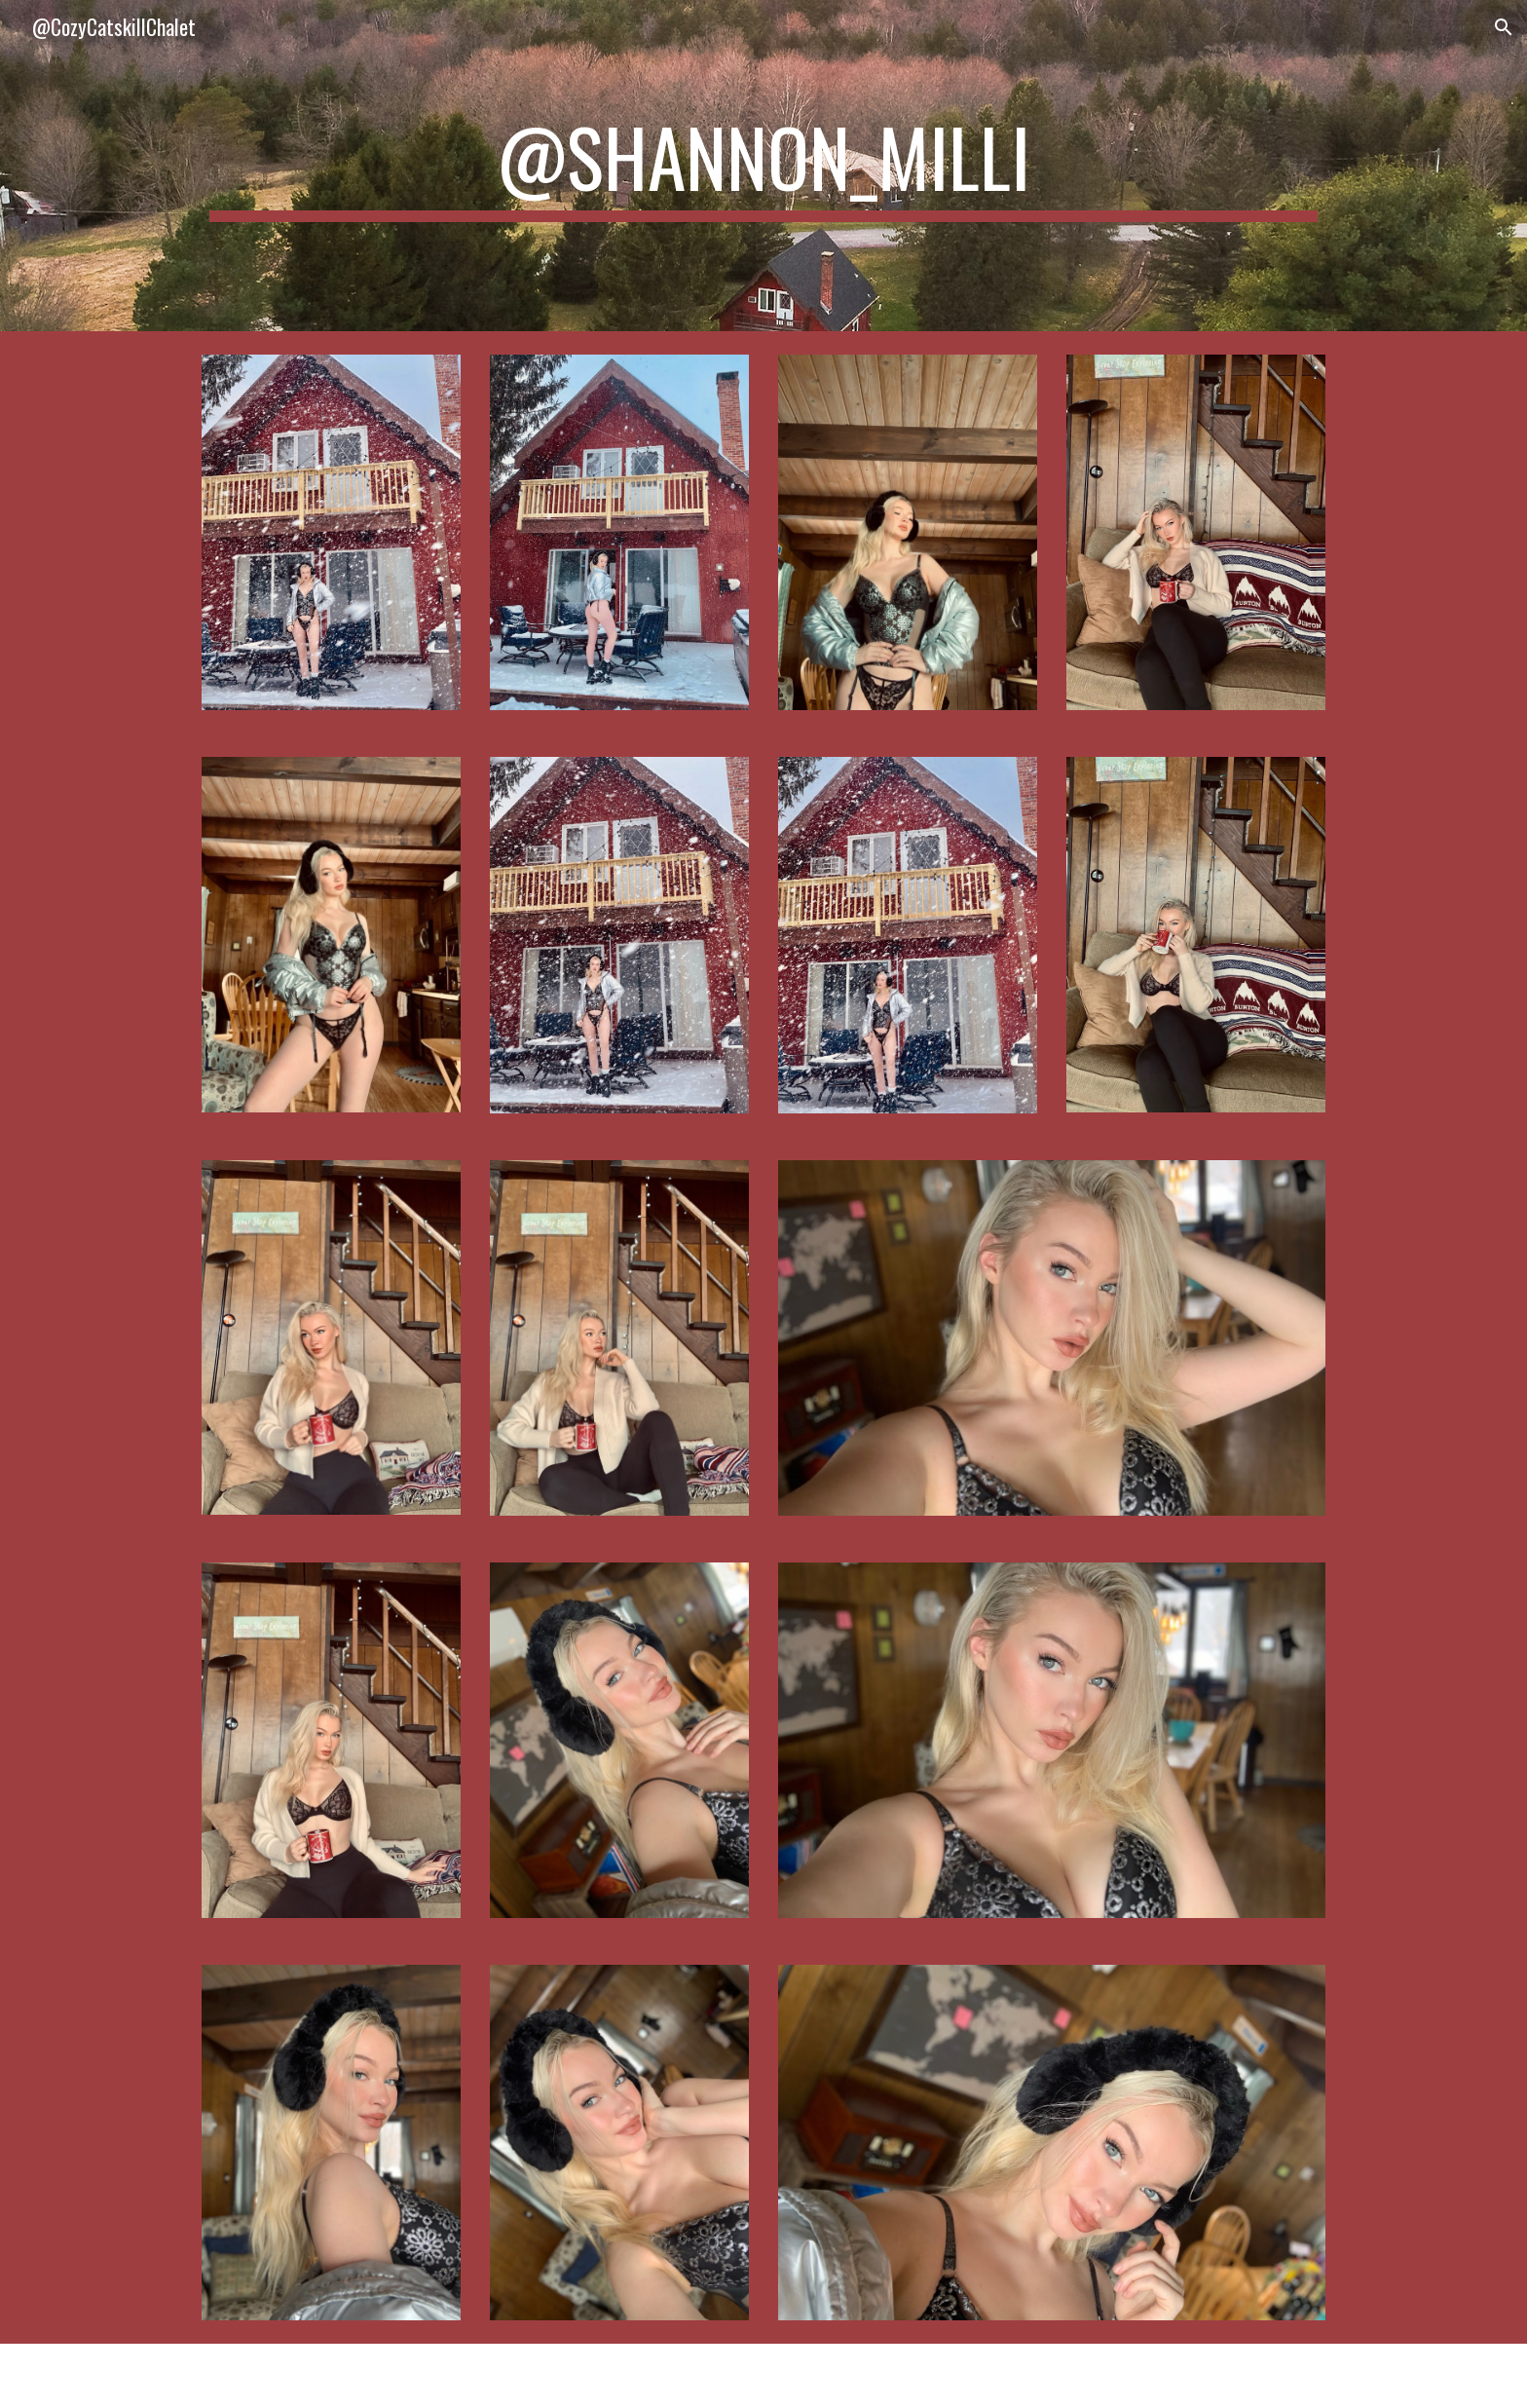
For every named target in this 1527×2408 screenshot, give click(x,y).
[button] (1503, 27)
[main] (763, 165)
